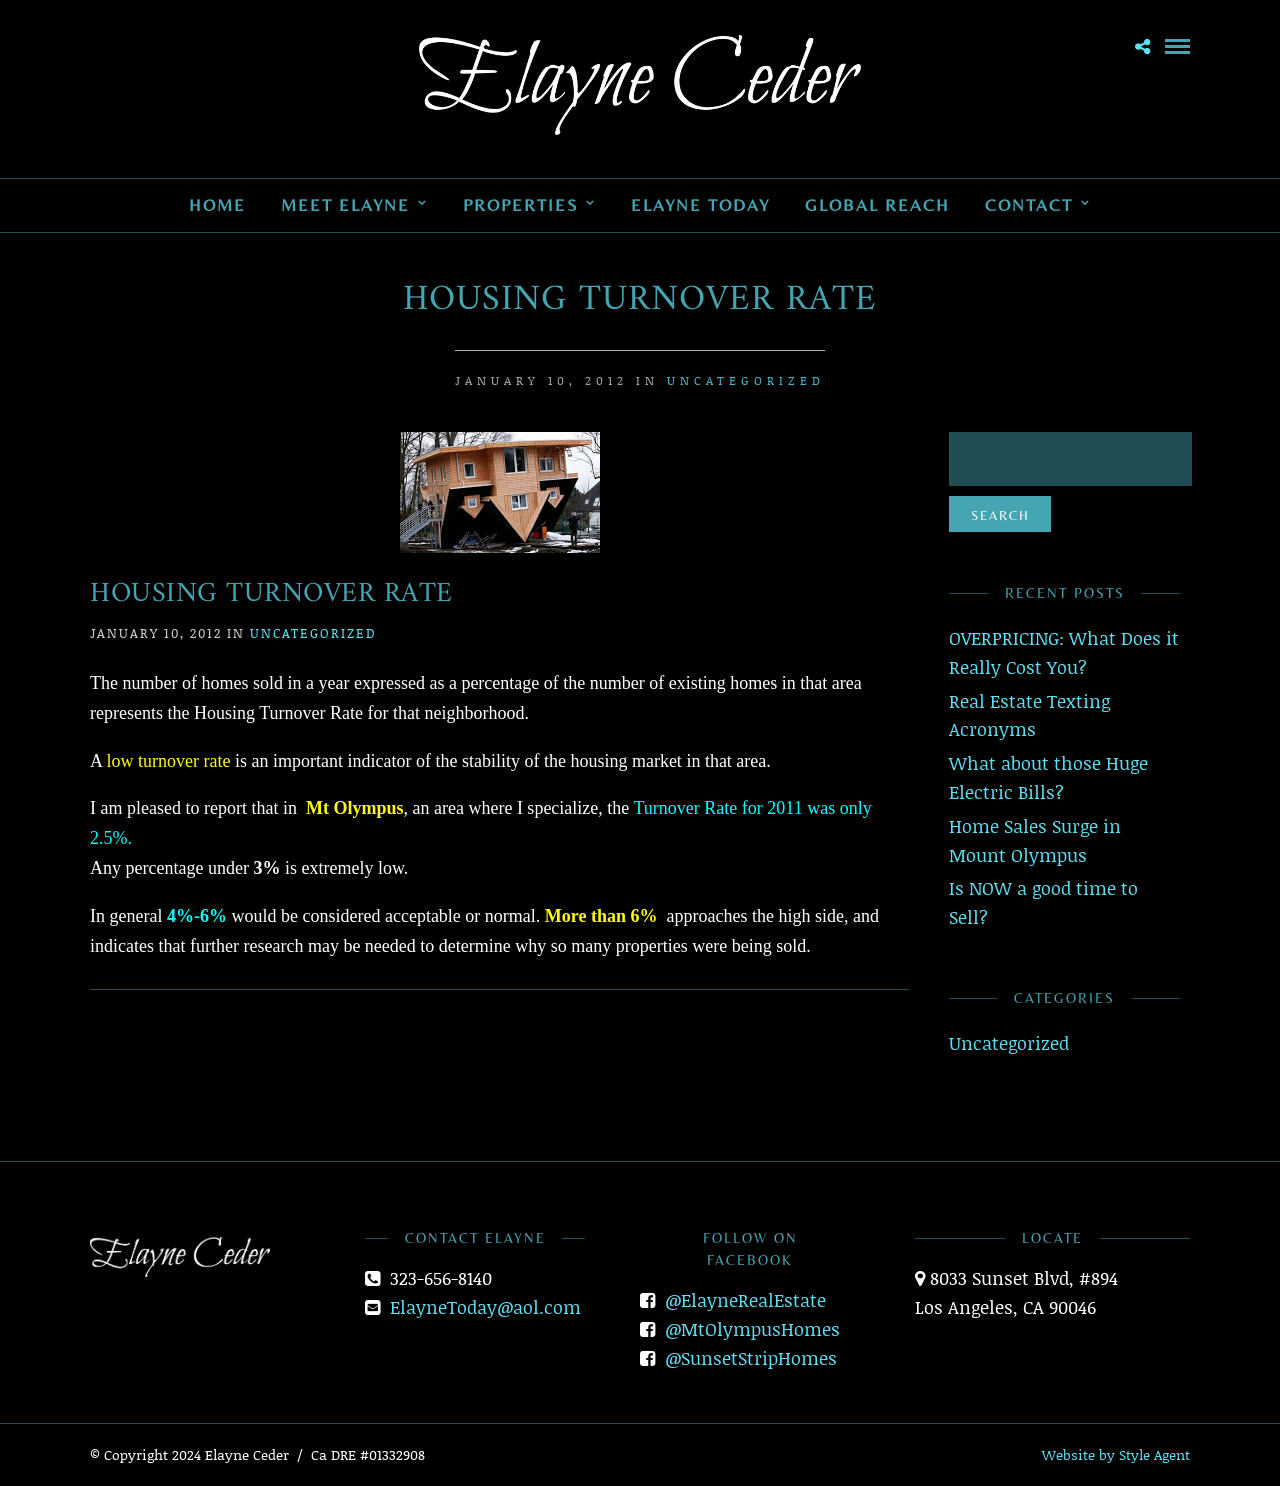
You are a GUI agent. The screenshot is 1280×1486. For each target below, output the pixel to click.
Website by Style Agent (1116, 1454)
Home (217, 205)
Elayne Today (700, 205)
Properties (520, 205)
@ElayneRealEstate (745, 1300)
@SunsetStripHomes (751, 1358)
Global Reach (877, 205)
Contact (1029, 205)
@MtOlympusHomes (752, 1329)
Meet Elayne (345, 205)
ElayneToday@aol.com (485, 1307)
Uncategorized (746, 380)
